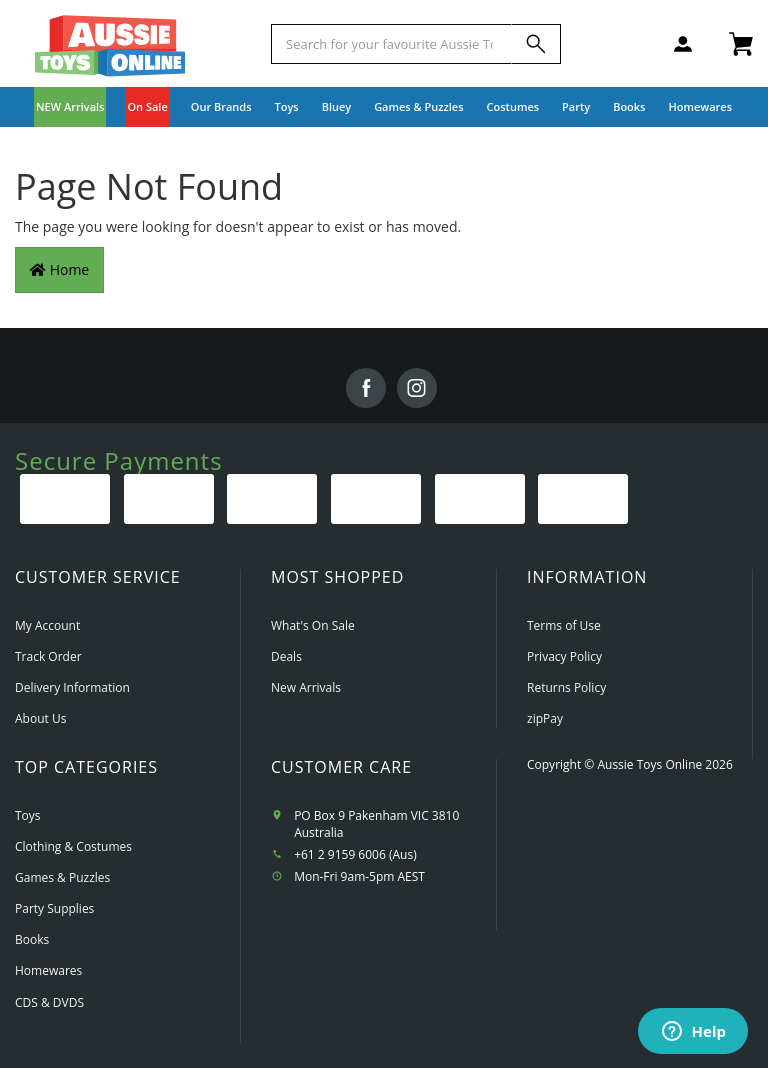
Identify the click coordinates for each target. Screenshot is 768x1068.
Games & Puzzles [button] (418, 106)
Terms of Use (564, 625)
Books (629, 106)
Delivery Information (72, 687)
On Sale (147, 106)
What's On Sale (313, 625)
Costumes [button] (513, 106)
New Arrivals (306, 687)
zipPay (545, 718)
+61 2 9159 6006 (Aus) (355, 854)
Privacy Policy (564, 656)
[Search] (536, 44)
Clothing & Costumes (73, 846)
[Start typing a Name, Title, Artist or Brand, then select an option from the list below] (391, 44)
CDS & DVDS (49, 1002)
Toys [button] (287, 106)
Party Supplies (54, 908)
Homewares (48, 970)
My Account (47, 625)
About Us (40, 718)
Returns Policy (566, 687)
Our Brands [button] (221, 106)
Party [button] (576, 106)
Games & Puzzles (62, 877)
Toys (28, 815)
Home (59, 269)
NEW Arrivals (70, 106)
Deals (286, 656)
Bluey (337, 106)
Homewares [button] (700, 106)
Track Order (48, 656)
